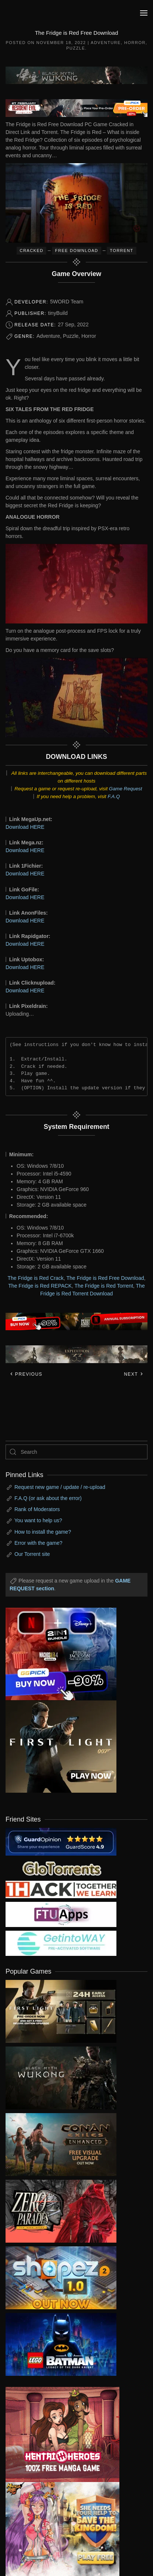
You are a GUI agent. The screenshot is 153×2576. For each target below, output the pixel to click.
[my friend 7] (61, 1943)
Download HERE (25, 827)
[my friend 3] (61, 1889)
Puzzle (75, 48)
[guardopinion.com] (61, 1841)
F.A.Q (114, 796)
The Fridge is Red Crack (35, 1278)
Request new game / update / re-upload (59, 1487)
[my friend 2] (61, 1868)
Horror (135, 42)
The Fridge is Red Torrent (104, 1286)
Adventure (106, 42)
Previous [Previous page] (26, 1374)
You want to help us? (38, 1520)
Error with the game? (38, 1543)
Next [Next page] (133, 1374)
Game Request (125, 788)
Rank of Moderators (37, 1509)
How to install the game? (42, 1532)
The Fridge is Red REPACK (40, 1286)
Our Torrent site (32, 1554)
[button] (143, 13)
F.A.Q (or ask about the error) (48, 1498)
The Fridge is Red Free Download (105, 1278)
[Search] (76, 1452)
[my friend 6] (61, 1914)
